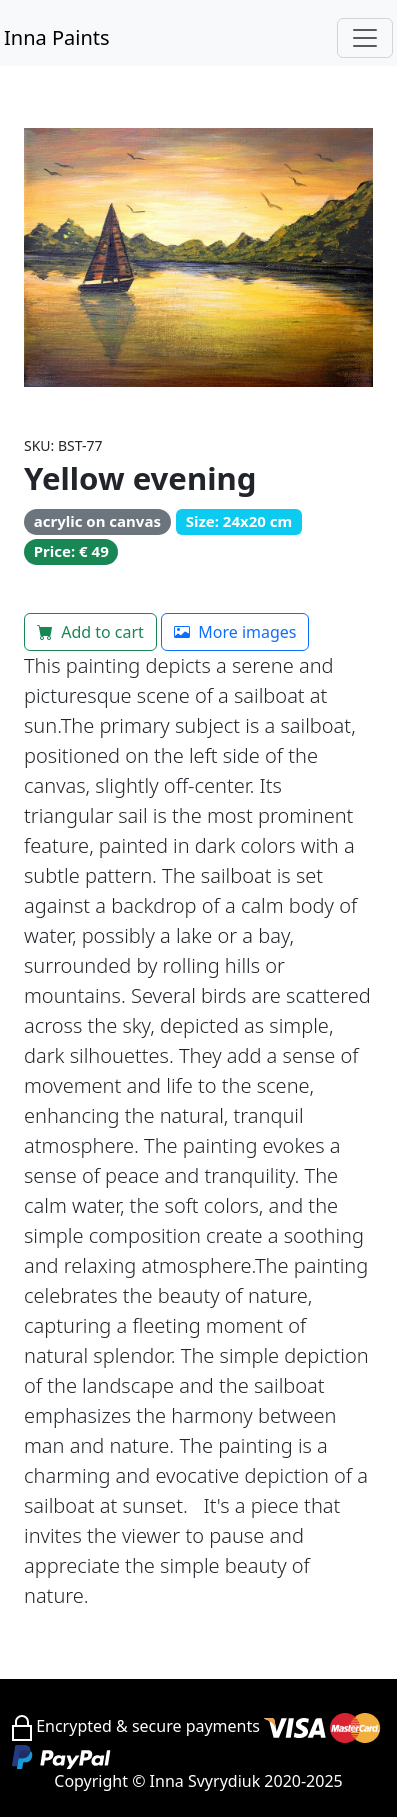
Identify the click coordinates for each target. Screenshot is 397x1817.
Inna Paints (57, 37)
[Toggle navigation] (365, 38)
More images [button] (235, 632)
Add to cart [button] (90, 632)
